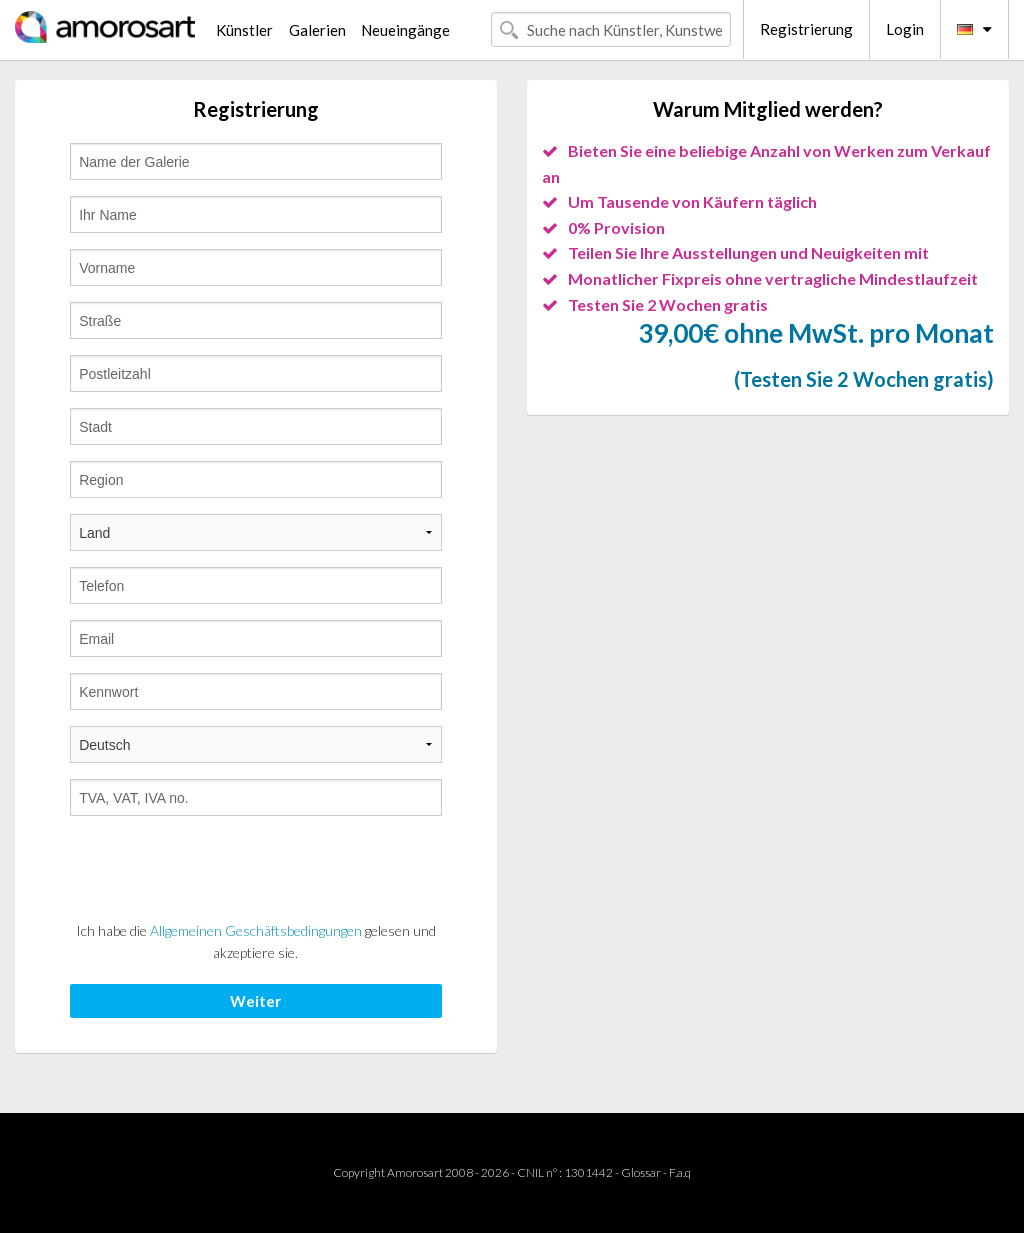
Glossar (641, 1172)
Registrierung (806, 29)
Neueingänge (405, 30)
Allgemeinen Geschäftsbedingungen (256, 930)
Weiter (255, 1001)
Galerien (317, 30)
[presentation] (222, 871)
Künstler (244, 30)
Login (905, 29)
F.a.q (680, 1172)
